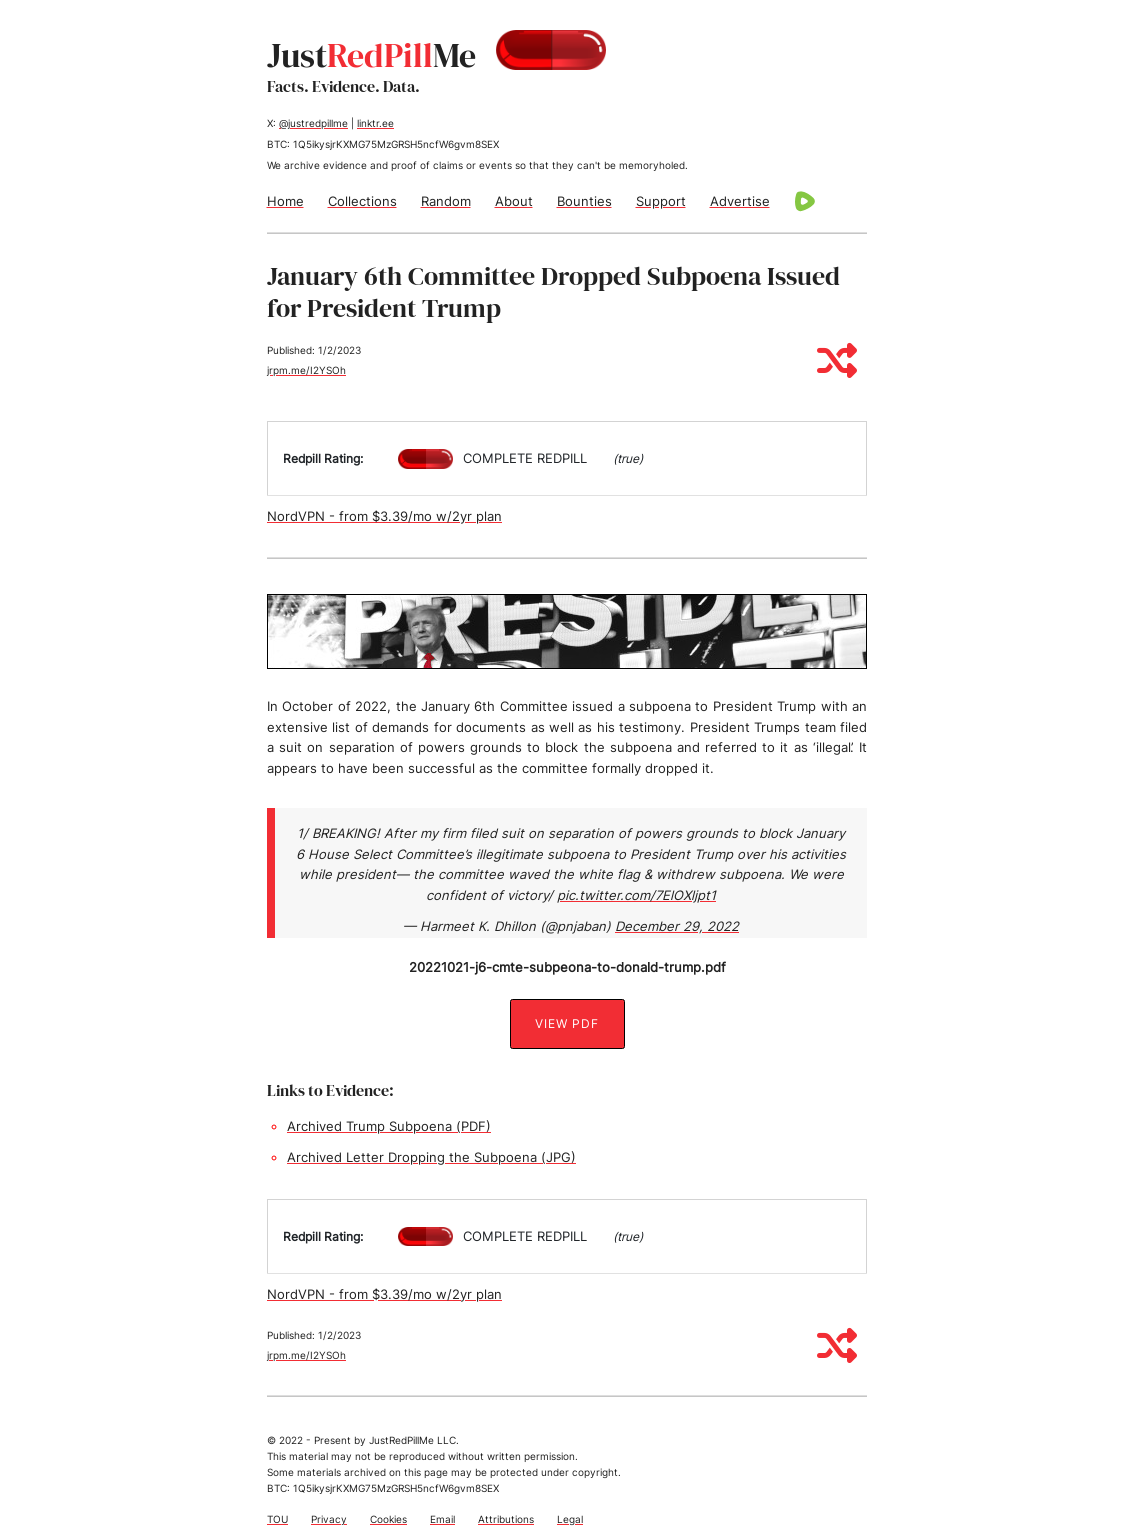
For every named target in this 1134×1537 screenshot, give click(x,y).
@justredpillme (313, 123)
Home (285, 201)
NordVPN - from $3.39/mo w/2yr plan (384, 516)
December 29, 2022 (677, 926)
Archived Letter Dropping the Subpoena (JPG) (431, 1157)
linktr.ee (375, 123)
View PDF (567, 1023)
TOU (277, 1519)
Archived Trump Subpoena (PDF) (389, 1126)
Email (442, 1519)
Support (661, 201)
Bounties (584, 201)
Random (446, 201)
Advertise (740, 201)
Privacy (329, 1519)
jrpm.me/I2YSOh (306, 370)
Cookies (388, 1519)
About (514, 201)
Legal (570, 1519)
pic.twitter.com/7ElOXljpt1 (636, 895)
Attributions (506, 1519)
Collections (362, 201)
